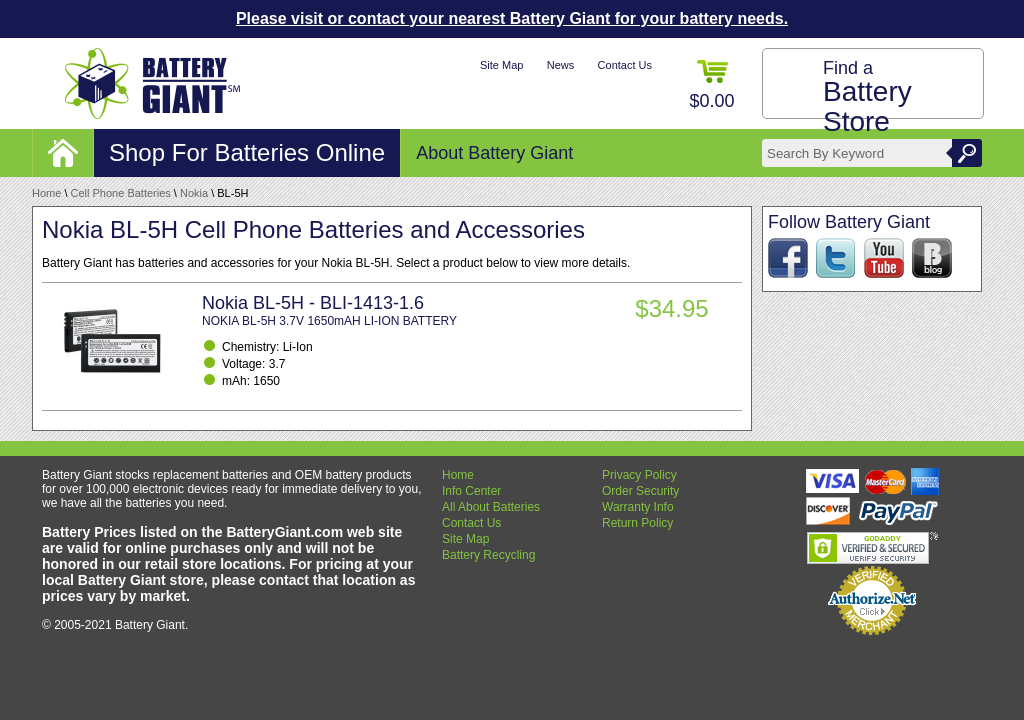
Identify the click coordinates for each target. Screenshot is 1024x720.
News (561, 65)
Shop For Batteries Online (247, 152)
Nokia (194, 193)
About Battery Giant (494, 153)
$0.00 (711, 85)
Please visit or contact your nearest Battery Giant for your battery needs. (512, 18)
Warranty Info (638, 507)
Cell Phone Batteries (121, 193)
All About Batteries (491, 507)
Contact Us (625, 65)
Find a (867, 97)
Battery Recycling (488, 555)
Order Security (640, 491)
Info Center (471, 491)
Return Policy (637, 523)
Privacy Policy (639, 475)
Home (46, 193)
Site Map (501, 65)
